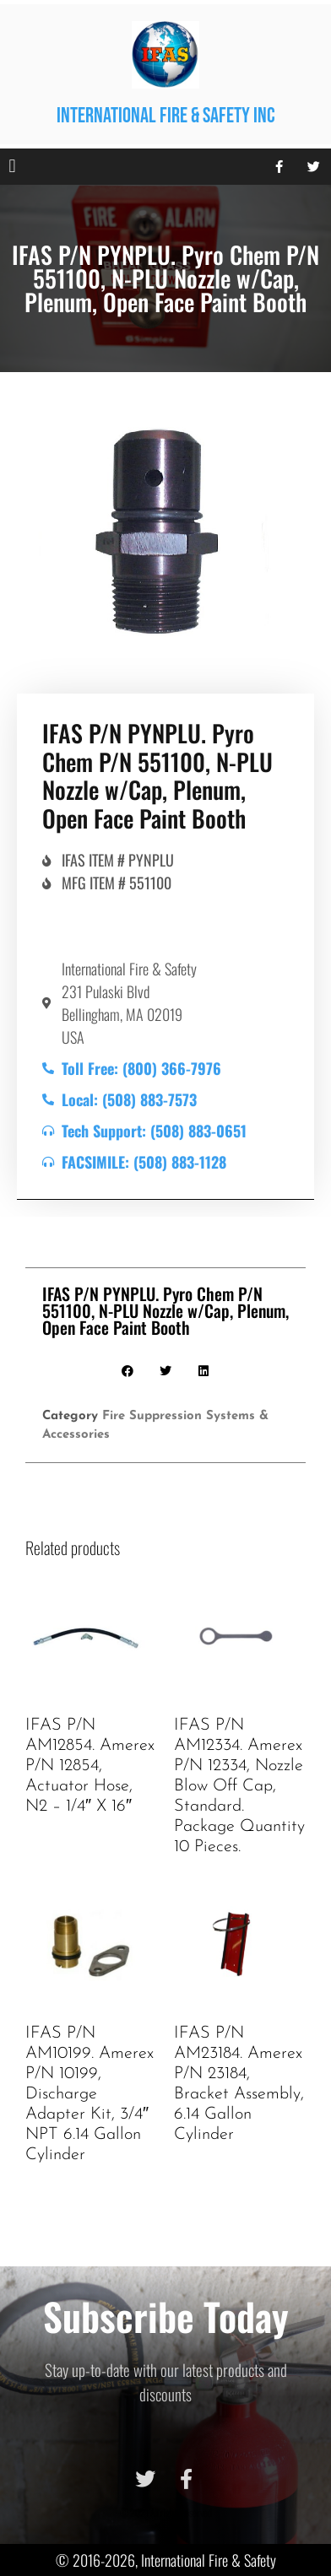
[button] (12, 167)
